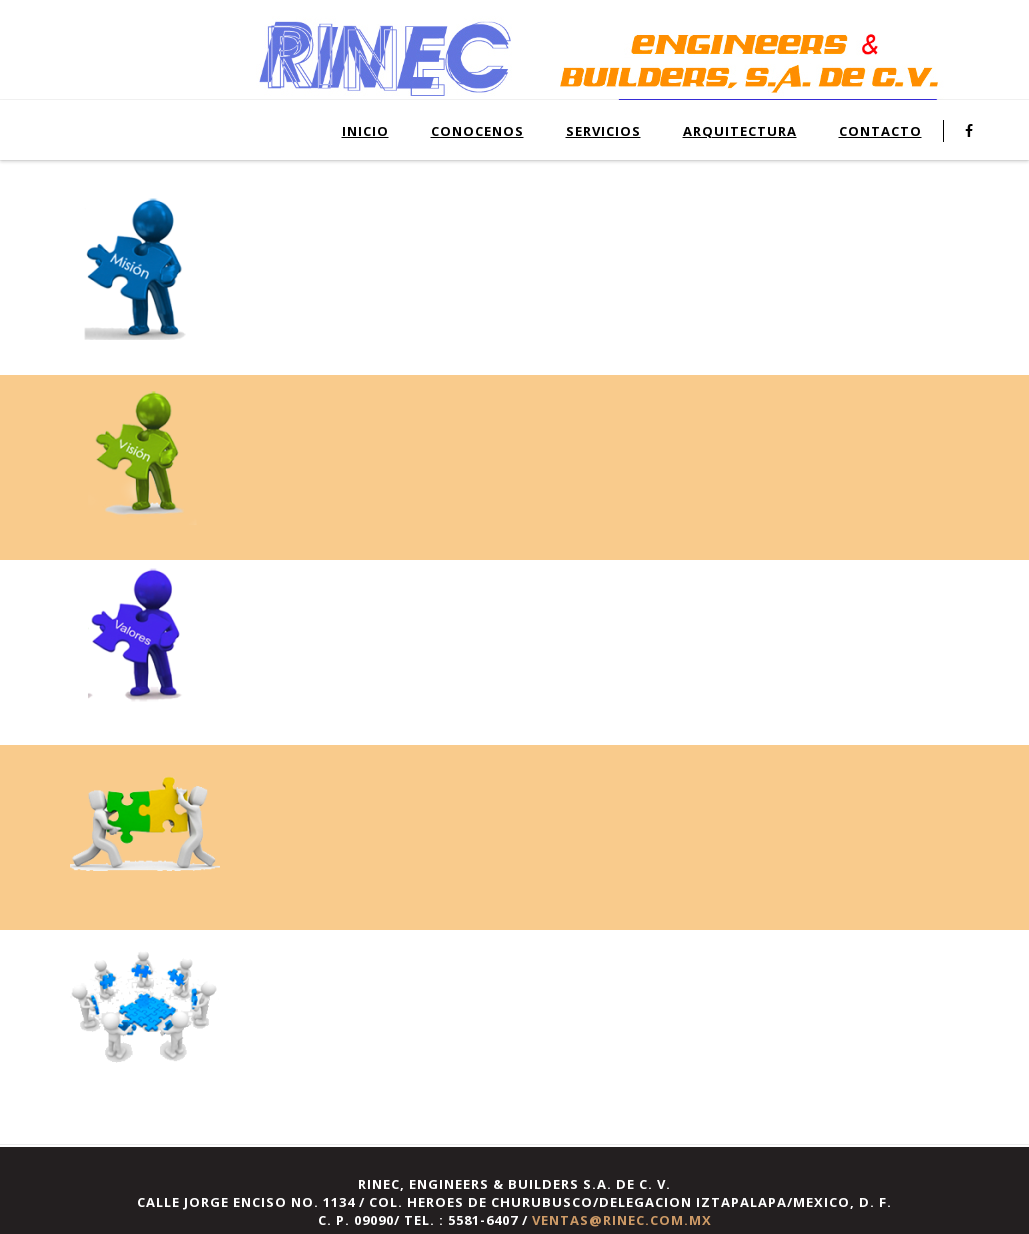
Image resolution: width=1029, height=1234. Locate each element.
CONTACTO (880, 131)
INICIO (365, 131)
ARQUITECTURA (740, 131)
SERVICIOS (603, 131)
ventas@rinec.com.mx (622, 1220)
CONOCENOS (477, 131)
